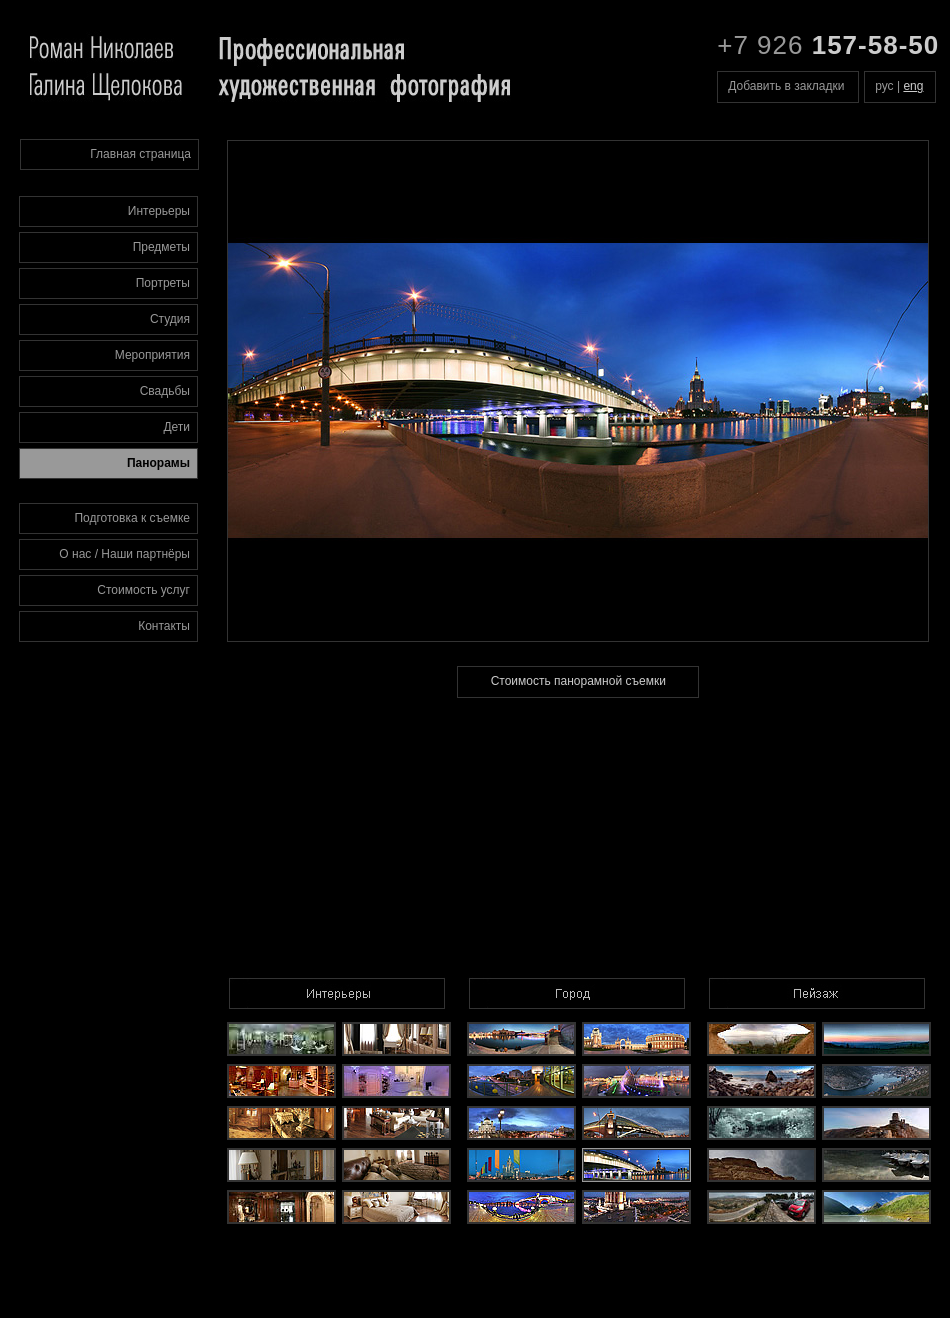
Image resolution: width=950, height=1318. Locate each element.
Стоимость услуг (143, 590)
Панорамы (158, 463)
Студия (170, 319)
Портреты (163, 283)
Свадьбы (165, 391)
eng (913, 86)
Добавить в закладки (786, 86)
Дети (176, 427)
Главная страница (140, 154)
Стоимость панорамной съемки (578, 681)
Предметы (161, 247)
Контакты (164, 626)
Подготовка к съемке (132, 518)
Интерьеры (159, 211)
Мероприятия (152, 355)
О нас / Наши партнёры (124, 554)
